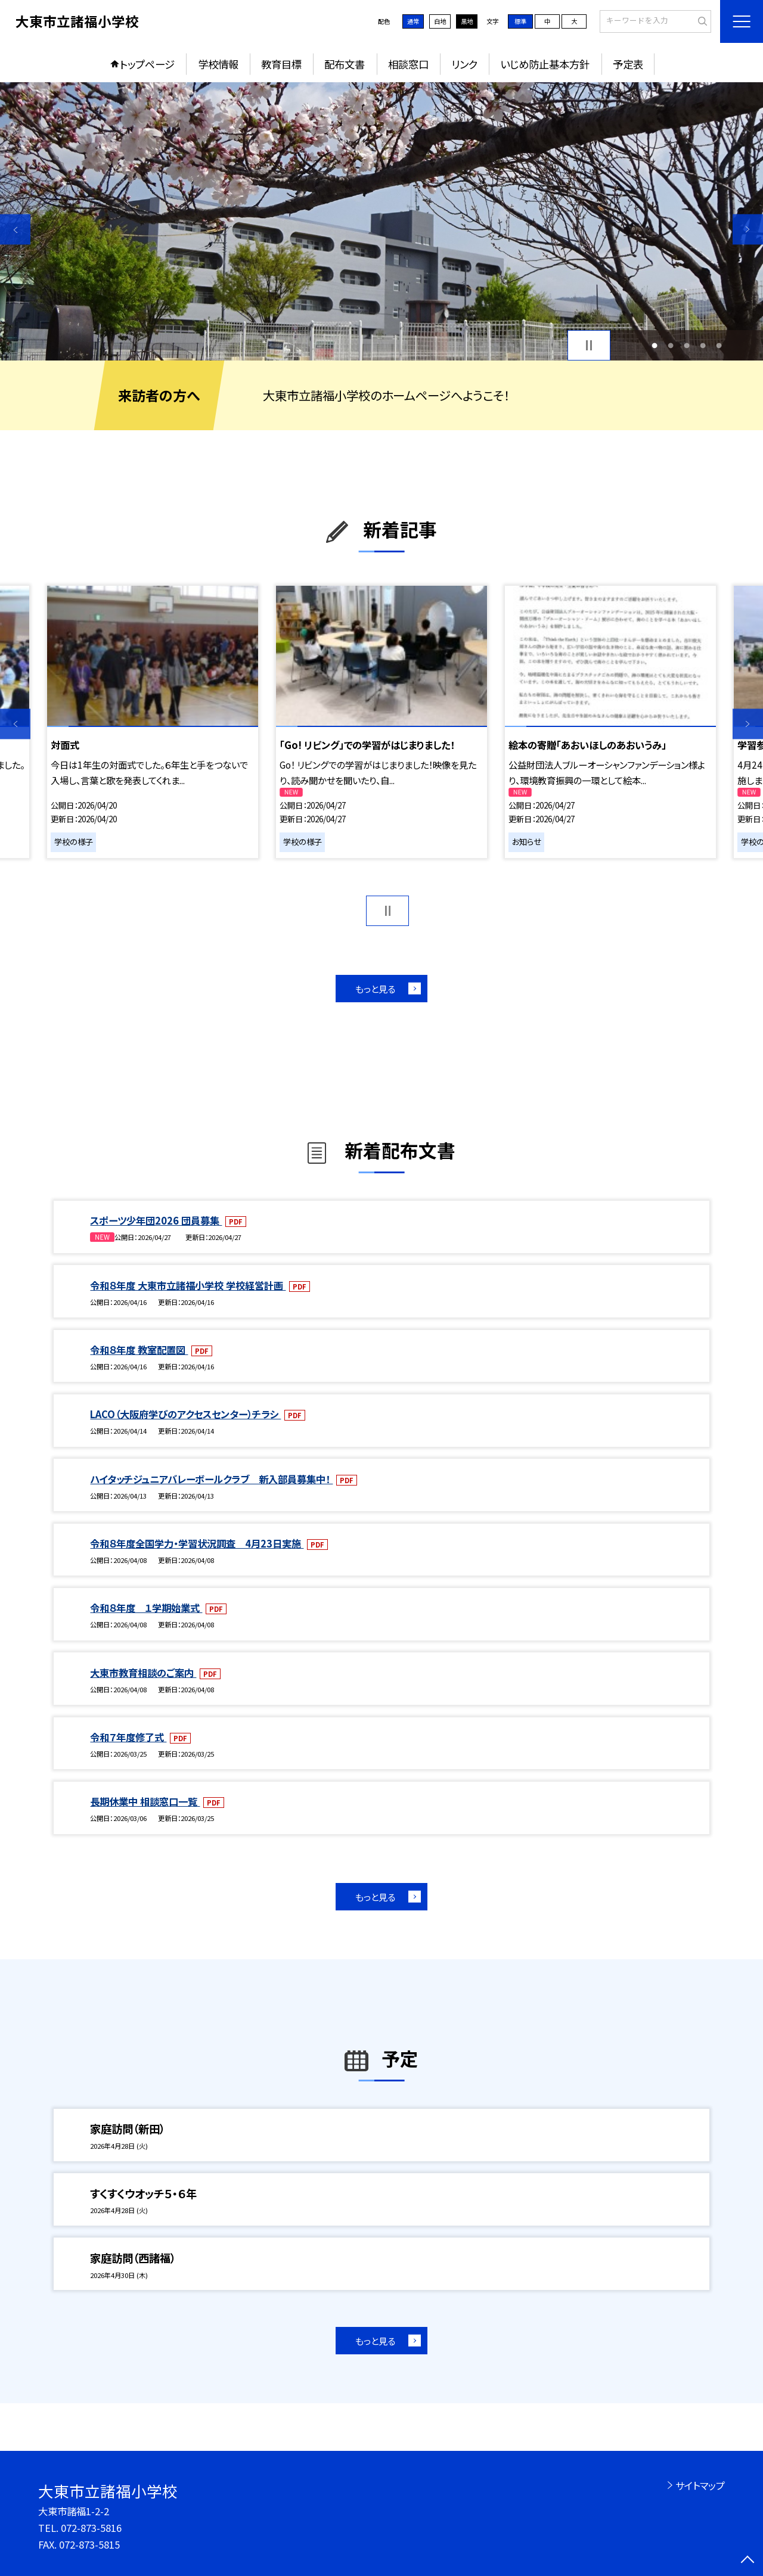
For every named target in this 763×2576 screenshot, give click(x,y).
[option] (381, 221)
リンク (464, 64)
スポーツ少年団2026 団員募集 (156, 1220)
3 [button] (687, 345)
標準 (520, 21)
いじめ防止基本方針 (545, 64)
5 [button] (719, 345)
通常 (413, 21)
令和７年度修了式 (128, 1737)
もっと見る (375, 988)
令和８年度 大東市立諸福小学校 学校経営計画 (188, 1285)
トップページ (147, 64)
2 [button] (670, 345)
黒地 (467, 21)
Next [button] (748, 229)
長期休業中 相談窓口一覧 (145, 1801)
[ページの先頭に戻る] (748, 2561)
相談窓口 (408, 64)
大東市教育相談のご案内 (143, 1672)
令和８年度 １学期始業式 (146, 1608)
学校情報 (218, 64)
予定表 (628, 64)
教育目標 (281, 64)
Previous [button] (15, 229)
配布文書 (344, 64)
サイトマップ (700, 2485)
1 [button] (654, 345)
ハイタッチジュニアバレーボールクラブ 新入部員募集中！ (211, 1479)
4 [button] (703, 345)
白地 (440, 21)
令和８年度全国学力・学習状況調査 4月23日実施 (196, 1543)
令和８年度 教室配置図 (139, 1350)
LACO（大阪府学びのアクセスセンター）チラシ (185, 1414)
